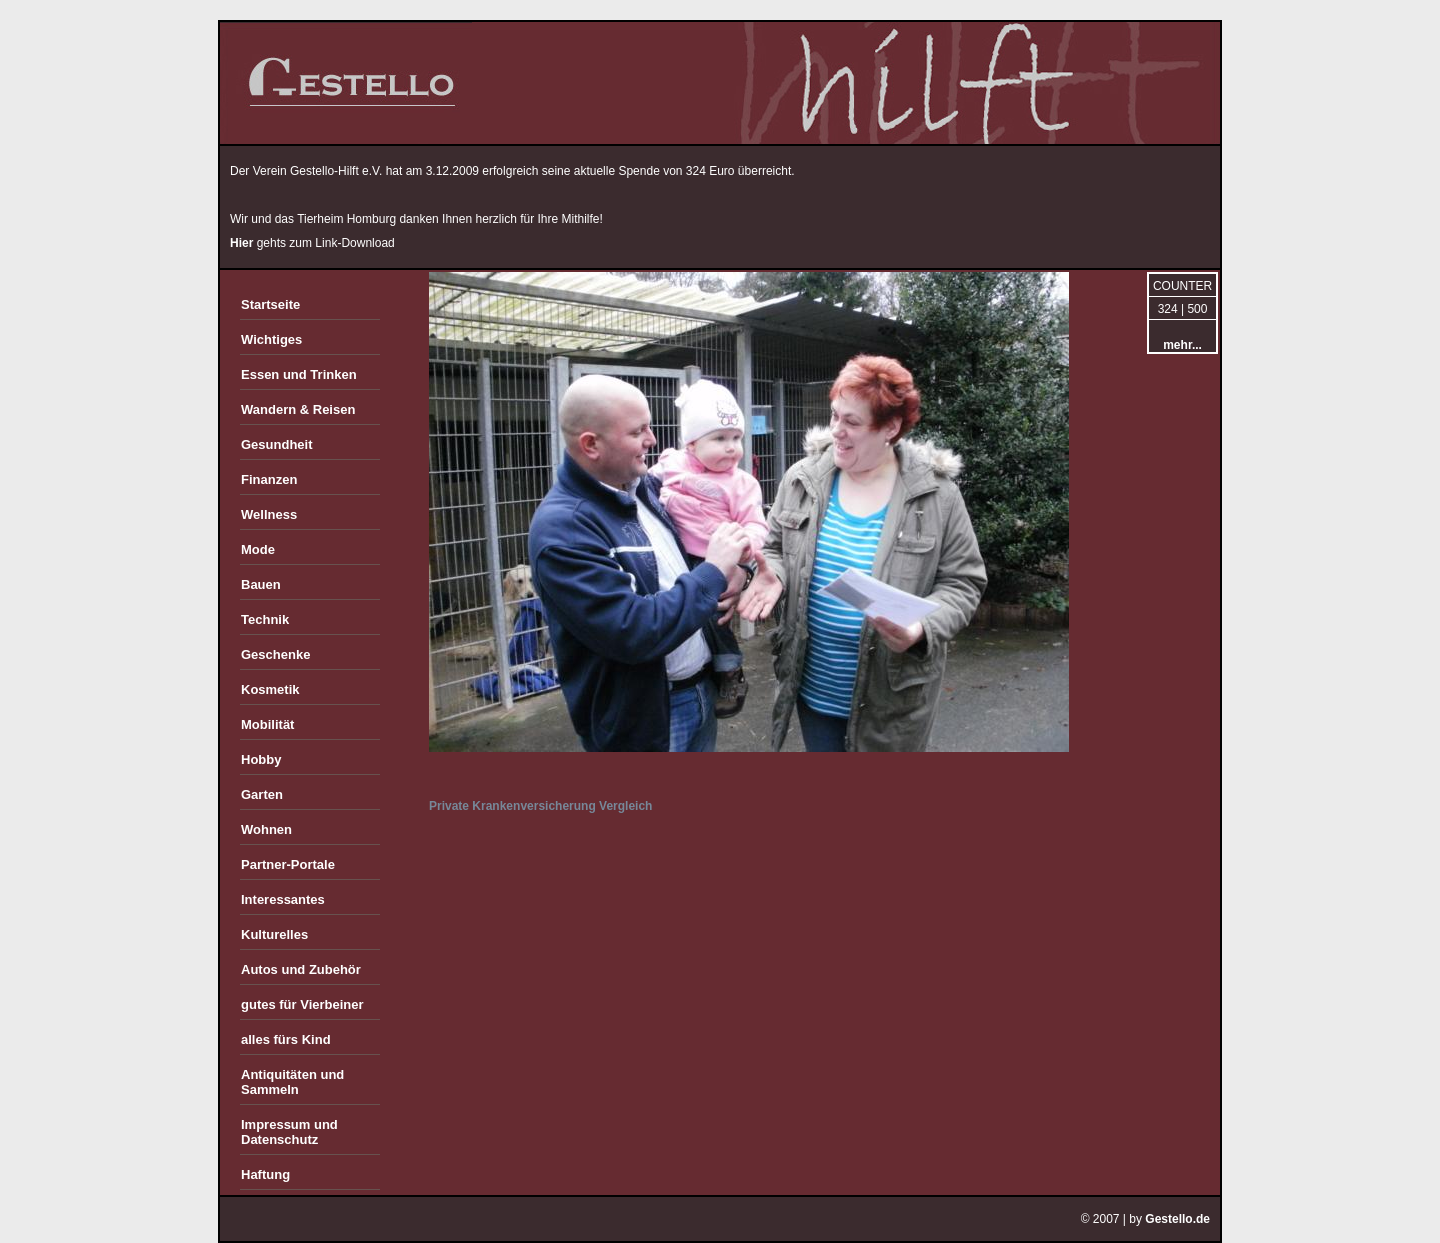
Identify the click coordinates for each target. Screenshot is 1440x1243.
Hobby (261, 759)
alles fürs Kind (286, 1039)
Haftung (265, 1174)
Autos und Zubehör (301, 969)
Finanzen (269, 479)
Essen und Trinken (299, 374)
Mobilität (267, 724)
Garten (262, 794)
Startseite (270, 304)
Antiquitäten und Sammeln (292, 1082)
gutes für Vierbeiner (302, 1004)
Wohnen (266, 829)
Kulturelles (274, 934)
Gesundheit (277, 444)
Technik (265, 619)
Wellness (269, 514)
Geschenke (275, 654)
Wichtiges (271, 339)
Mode (258, 549)
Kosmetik (270, 689)
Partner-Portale (288, 864)
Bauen (261, 584)
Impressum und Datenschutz (289, 1132)
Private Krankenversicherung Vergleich (540, 806)
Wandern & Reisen (298, 409)
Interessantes (283, 899)
